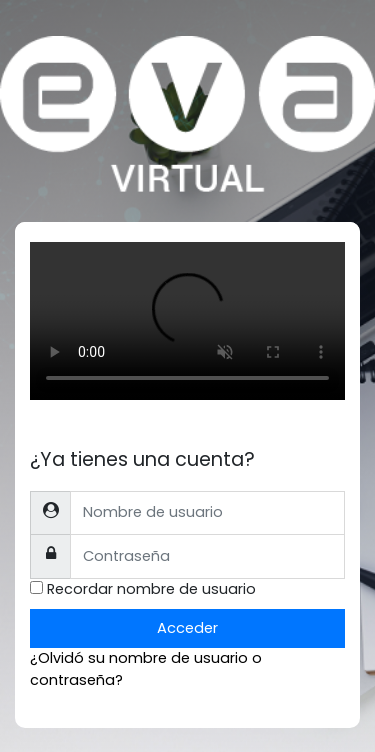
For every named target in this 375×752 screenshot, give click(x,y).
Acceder (187, 628)
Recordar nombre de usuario (151, 589)
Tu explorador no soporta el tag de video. (187, 321)
